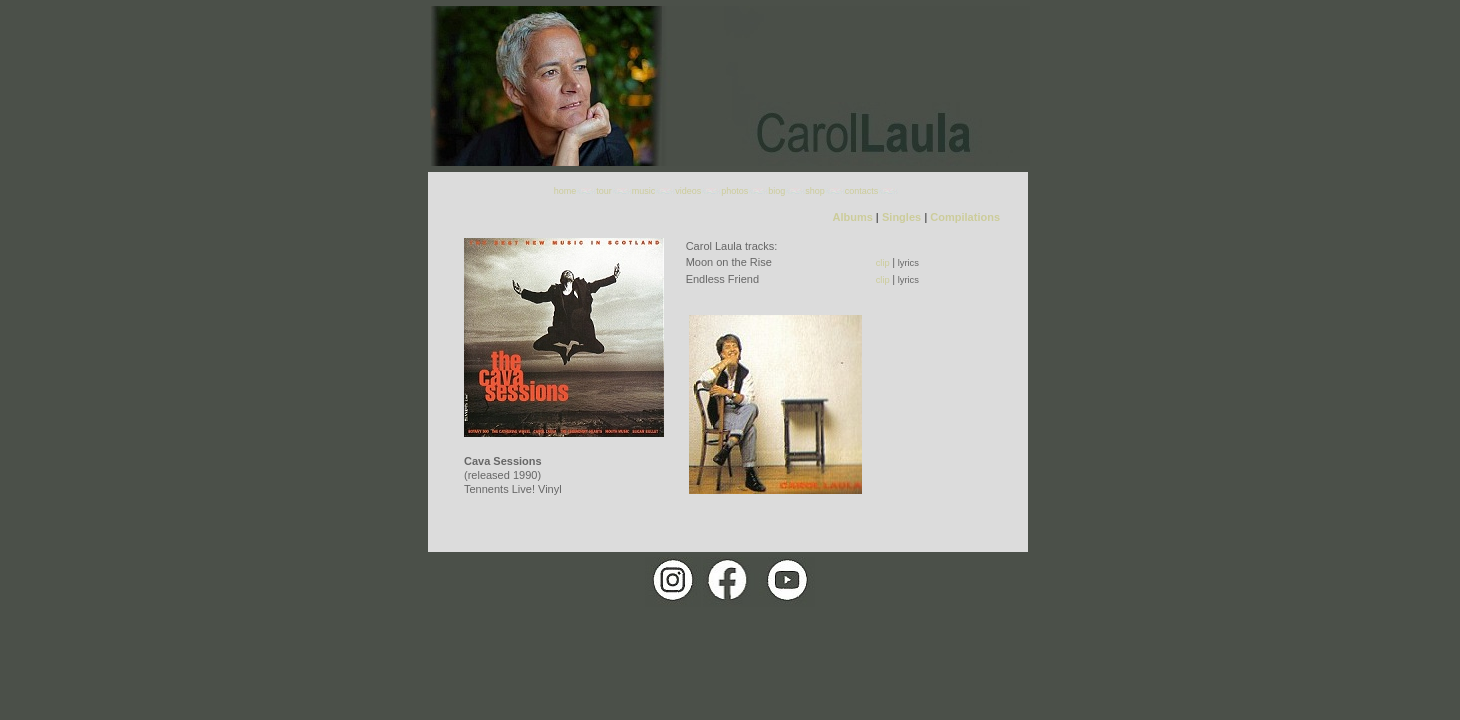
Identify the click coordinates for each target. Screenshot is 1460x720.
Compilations (965, 217)
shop (815, 191)
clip (883, 263)
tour (604, 191)
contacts (862, 191)
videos (688, 191)
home (565, 191)
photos (734, 191)
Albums (852, 217)
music (644, 191)
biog (776, 191)
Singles (901, 217)
